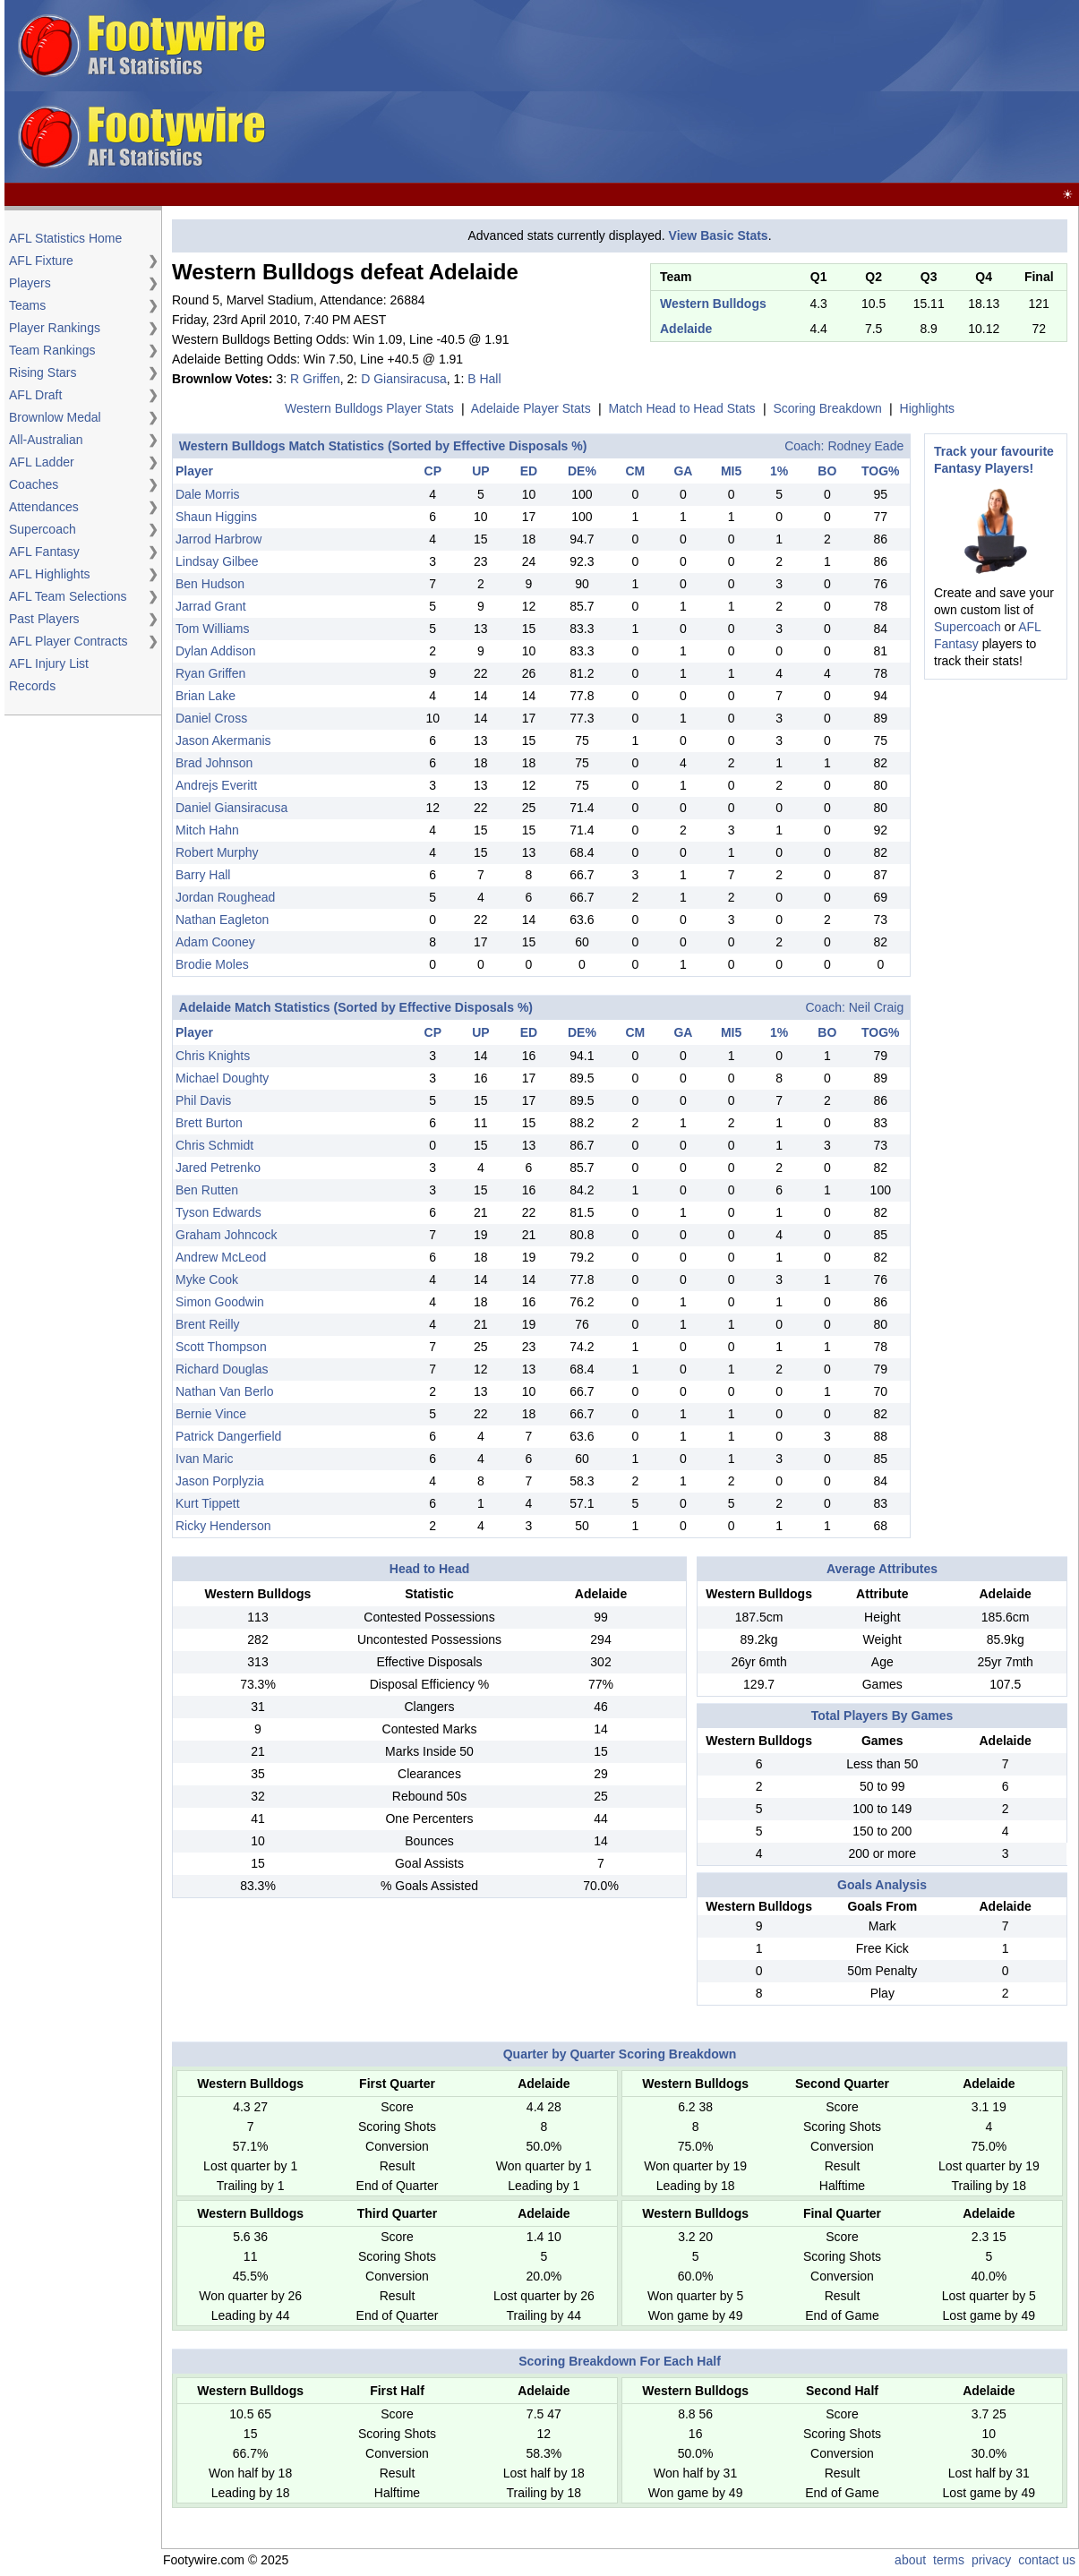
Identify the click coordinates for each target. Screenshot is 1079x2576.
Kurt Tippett (208, 1503)
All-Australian (45, 439)
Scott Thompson (221, 1346)
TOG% (880, 471)
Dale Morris (208, 494)
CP (432, 471)
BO (827, 471)
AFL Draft (35, 395)
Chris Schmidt (214, 1145)
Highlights (927, 408)
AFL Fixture (41, 260)
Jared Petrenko (218, 1167)
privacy (991, 2560)
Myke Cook (207, 1279)
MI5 (731, 471)
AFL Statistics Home (65, 238)
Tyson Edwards (218, 1212)
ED (528, 471)
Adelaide (686, 328)
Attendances (44, 507)
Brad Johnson (214, 763)
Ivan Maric (205, 1458)
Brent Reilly (208, 1324)
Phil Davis (203, 1100)
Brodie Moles (212, 964)
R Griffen (315, 379)
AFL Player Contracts (68, 641)
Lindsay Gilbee (217, 561)
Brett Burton (209, 1123)
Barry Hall (203, 875)
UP (480, 471)
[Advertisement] (647, 92)
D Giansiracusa (404, 379)
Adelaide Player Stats (531, 408)
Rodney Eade (865, 446)
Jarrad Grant (211, 606)
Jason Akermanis (223, 740)
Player (194, 471)
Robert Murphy (217, 852)
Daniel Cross (211, 718)
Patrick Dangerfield (228, 1436)
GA (682, 471)
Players (30, 283)
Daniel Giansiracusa (231, 807)
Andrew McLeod (221, 1257)
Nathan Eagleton (222, 919)
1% (779, 471)
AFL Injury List (49, 663)
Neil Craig (876, 1007)
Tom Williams (212, 628)
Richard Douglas (222, 1369)
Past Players (44, 619)
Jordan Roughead (225, 897)
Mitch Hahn (207, 830)
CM (635, 471)
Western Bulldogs (713, 303)
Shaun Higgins (216, 516)
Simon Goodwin (220, 1302)
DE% (582, 471)
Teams (27, 305)
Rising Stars (42, 372)
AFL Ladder (41, 462)
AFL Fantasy (44, 551)
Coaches (33, 484)
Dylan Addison (216, 651)
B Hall (484, 379)
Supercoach (42, 529)
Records (32, 686)
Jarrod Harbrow (218, 539)
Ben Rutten (207, 1190)
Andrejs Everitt (216, 785)
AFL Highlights (49, 574)
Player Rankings (54, 328)
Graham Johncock (227, 1235)
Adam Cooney (215, 942)
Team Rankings (52, 350)
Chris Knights (213, 1055)
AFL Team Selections (68, 596)
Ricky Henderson (223, 1526)
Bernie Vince (211, 1414)
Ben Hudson (210, 584)
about (910, 2560)
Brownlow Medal (55, 417)
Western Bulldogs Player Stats (369, 408)
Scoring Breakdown (827, 408)
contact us (1046, 2560)
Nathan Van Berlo (224, 1391)
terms (948, 2560)
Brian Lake (205, 696)
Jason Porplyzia (220, 1481)
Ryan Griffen (210, 673)
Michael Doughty (222, 1078)
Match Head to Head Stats (681, 408)
